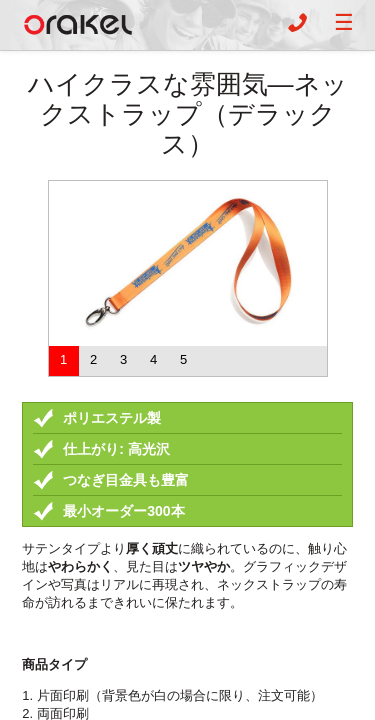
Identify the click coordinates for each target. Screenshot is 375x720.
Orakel (78, 25)
